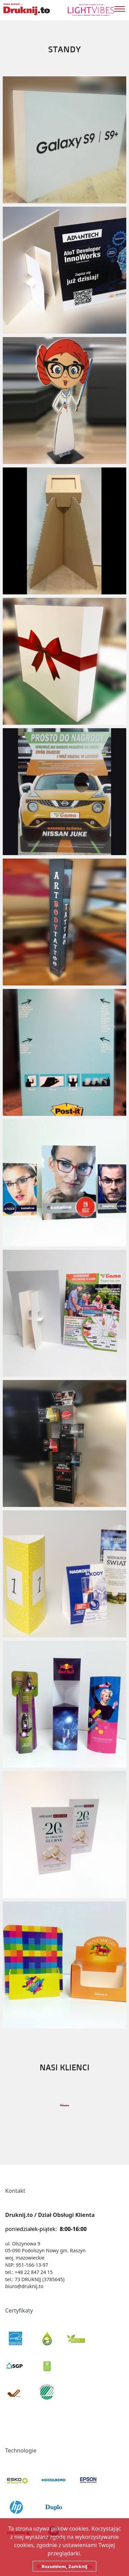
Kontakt (15, 2191)
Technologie (20, 2450)
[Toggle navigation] (122, 8)
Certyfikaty (19, 2310)
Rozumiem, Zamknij (64, 2566)
